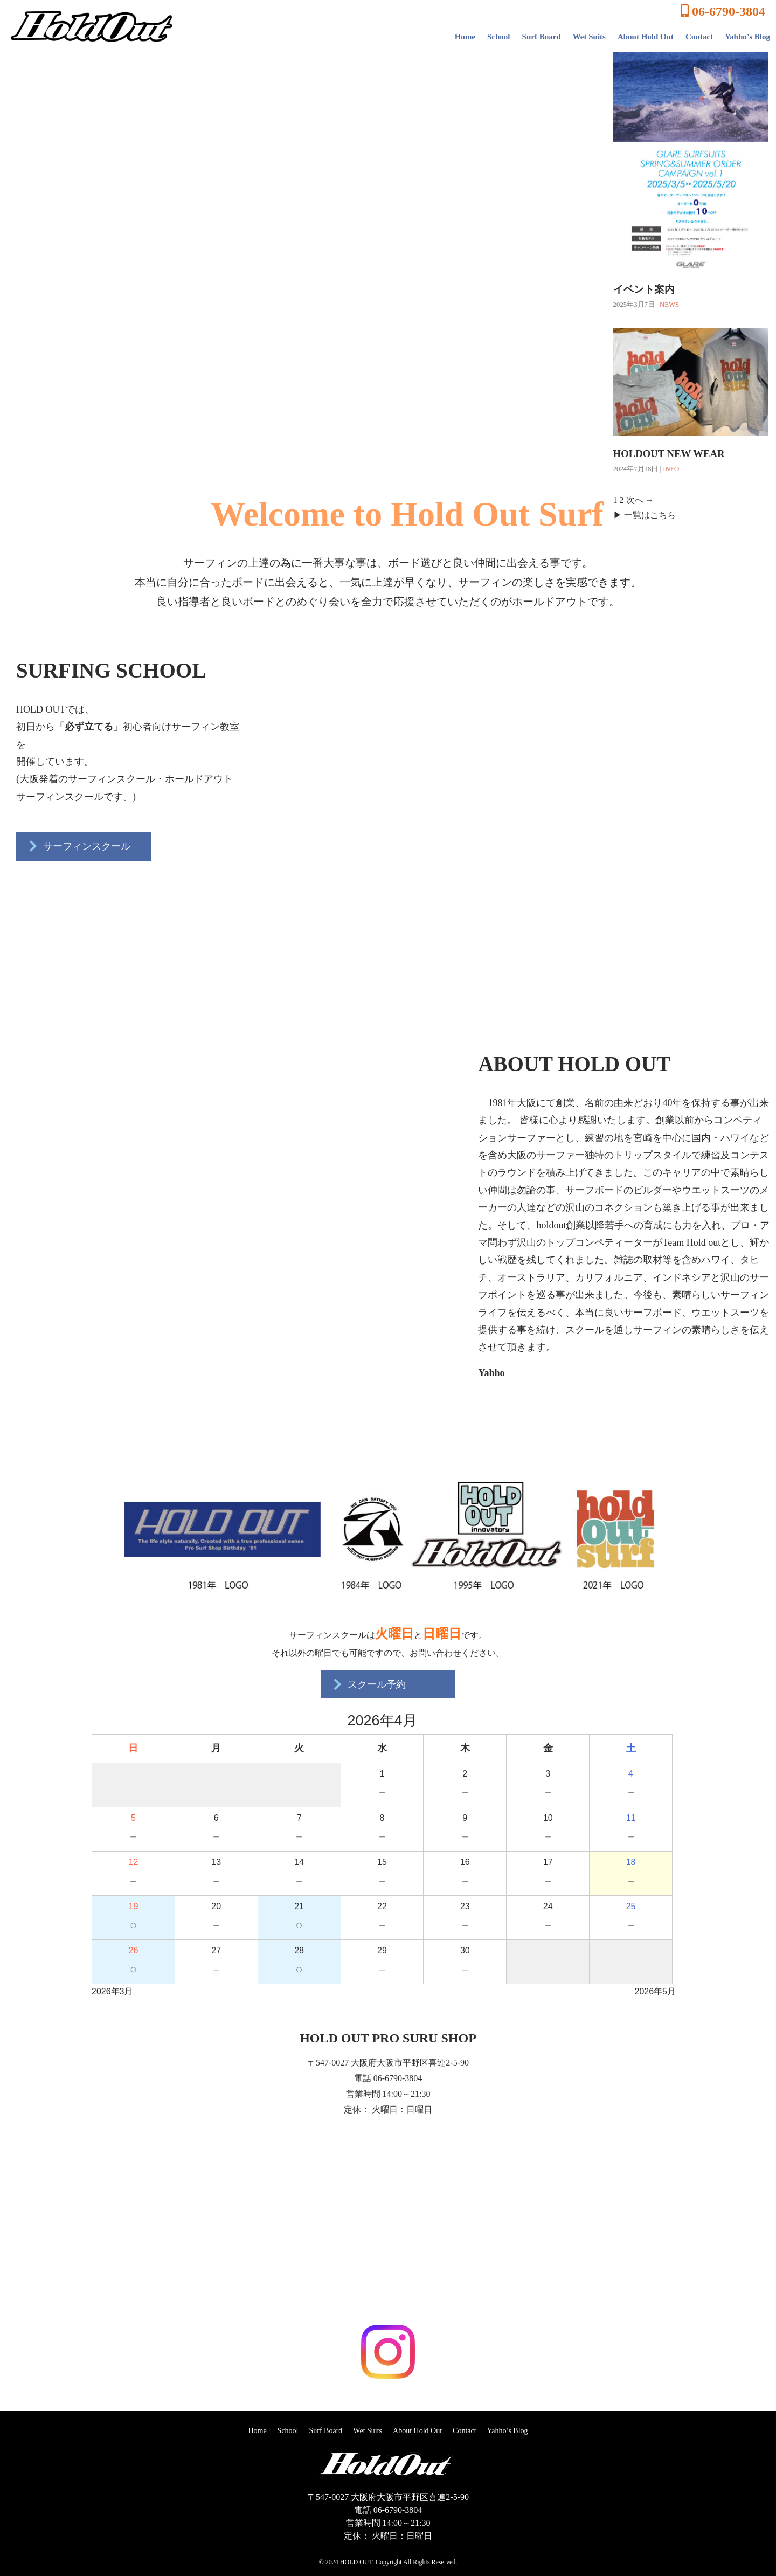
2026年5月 (655, 1991)
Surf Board (541, 36)
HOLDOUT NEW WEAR (669, 453)
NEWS (669, 304)
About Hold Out (646, 36)
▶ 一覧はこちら (644, 515)
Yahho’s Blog (747, 36)
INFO (671, 469)
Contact (699, 36)
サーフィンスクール (77, 846)
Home (465, 36)
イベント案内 (644, 289)
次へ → (640, 500)
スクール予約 (368, 1684)
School (498, 36)
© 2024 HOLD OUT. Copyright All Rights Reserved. (388, 2562)
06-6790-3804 (723, 11)
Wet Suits (589, 36)
